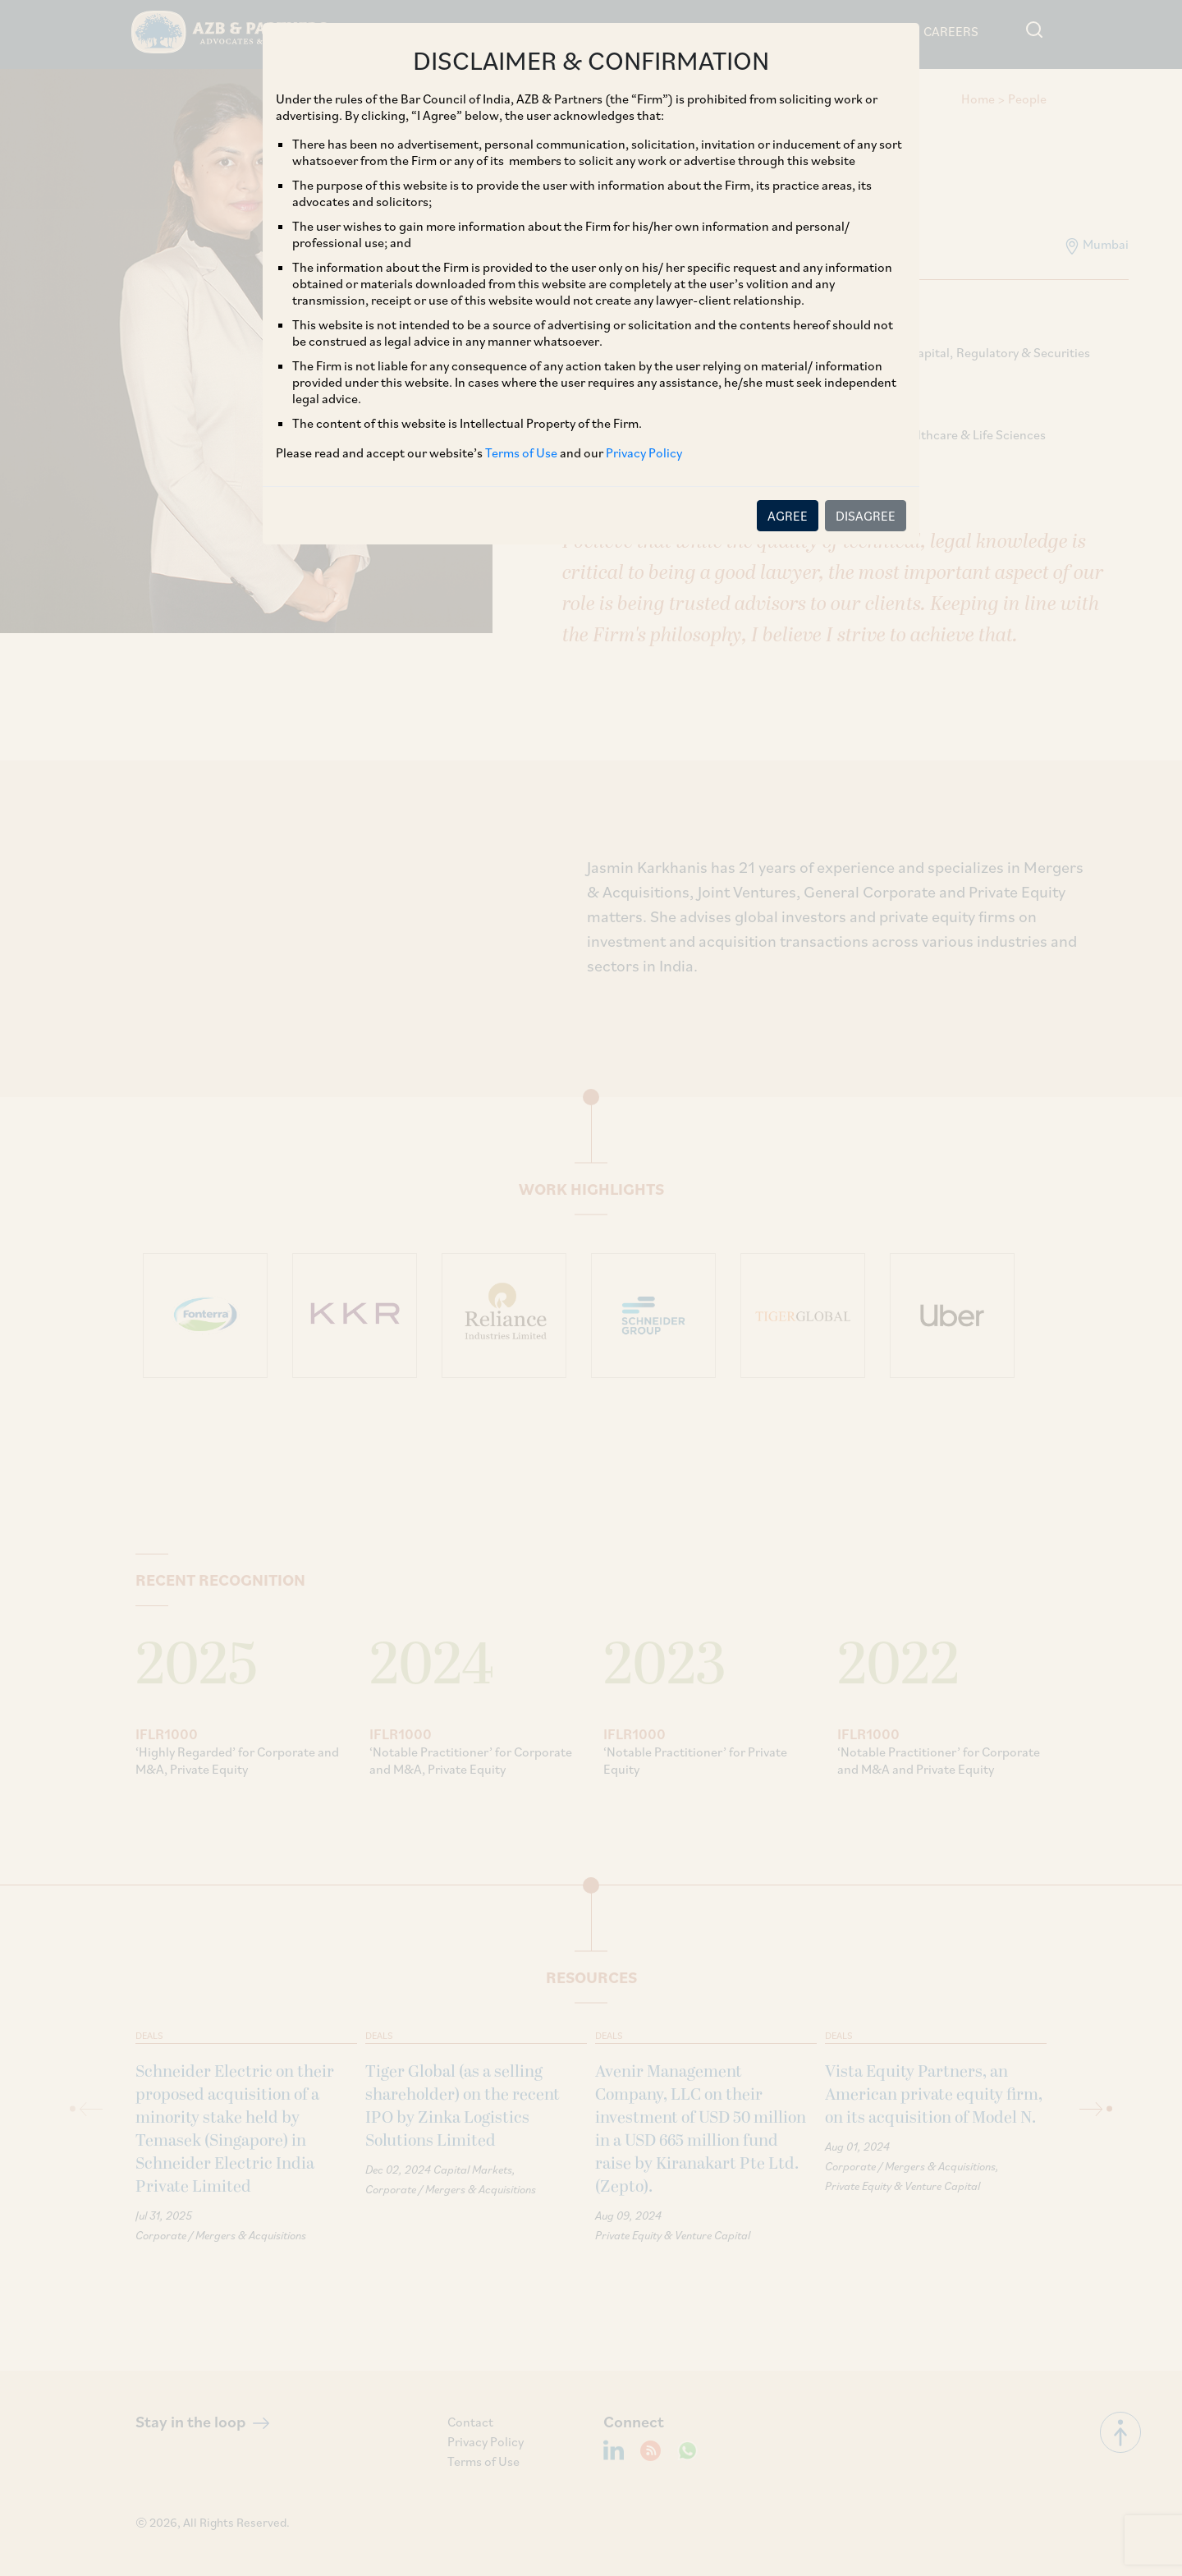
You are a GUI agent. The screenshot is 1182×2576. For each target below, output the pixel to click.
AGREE (787, 515)
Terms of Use (521, 452)
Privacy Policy (644, 452)
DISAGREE (866, 515)
